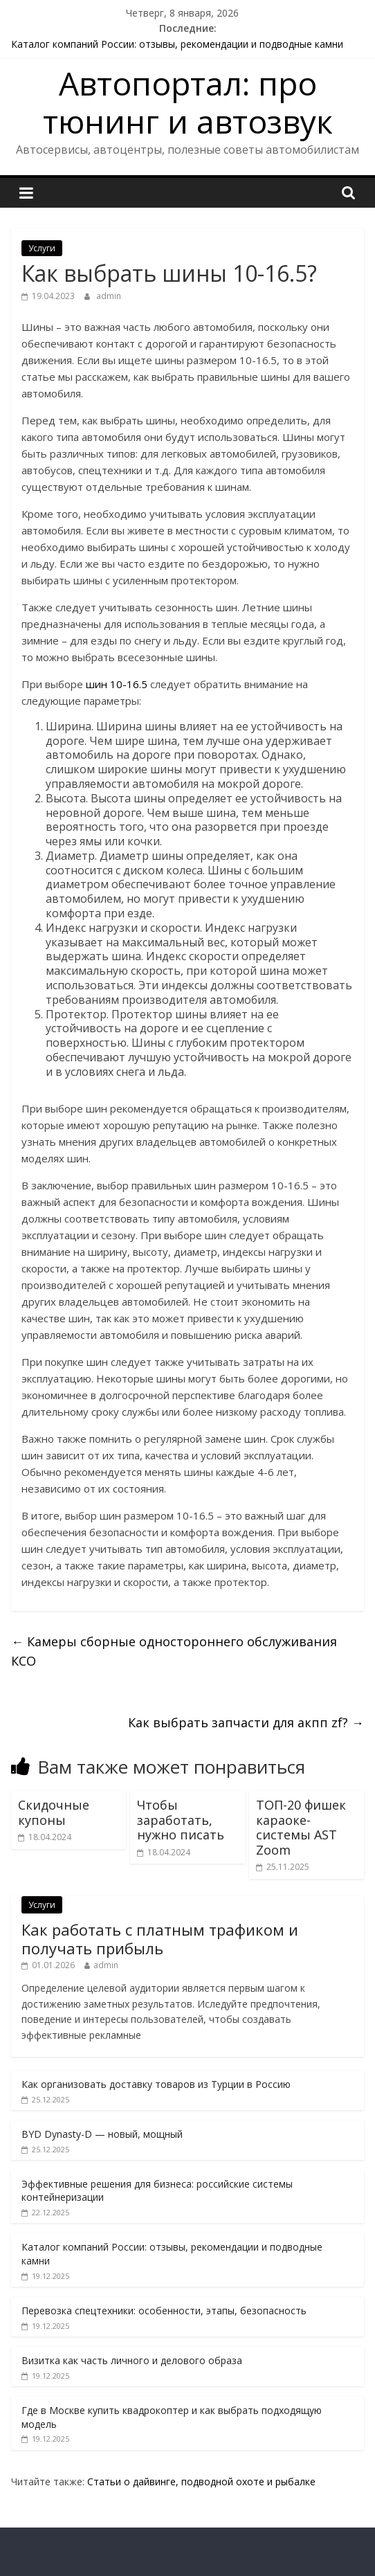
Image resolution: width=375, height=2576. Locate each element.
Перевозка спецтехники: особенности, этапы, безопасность (164, 2310)
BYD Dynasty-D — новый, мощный (102, 2134)
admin (108, 296)
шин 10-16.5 (116, 684)
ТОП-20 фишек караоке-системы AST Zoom (301, 1827)
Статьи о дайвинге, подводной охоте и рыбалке (201, 2481)
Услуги (41, 248)
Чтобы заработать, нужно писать (180, 1819)
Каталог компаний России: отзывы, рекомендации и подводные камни (177, 44)
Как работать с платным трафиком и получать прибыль (159, 1938)
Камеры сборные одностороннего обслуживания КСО (174, 1651)
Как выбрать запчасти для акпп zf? (246, 1722)
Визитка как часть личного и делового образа (131, 2360)
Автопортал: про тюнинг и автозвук (188, 102)
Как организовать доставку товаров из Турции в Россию (156, 2084)
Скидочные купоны (53, 1812)
